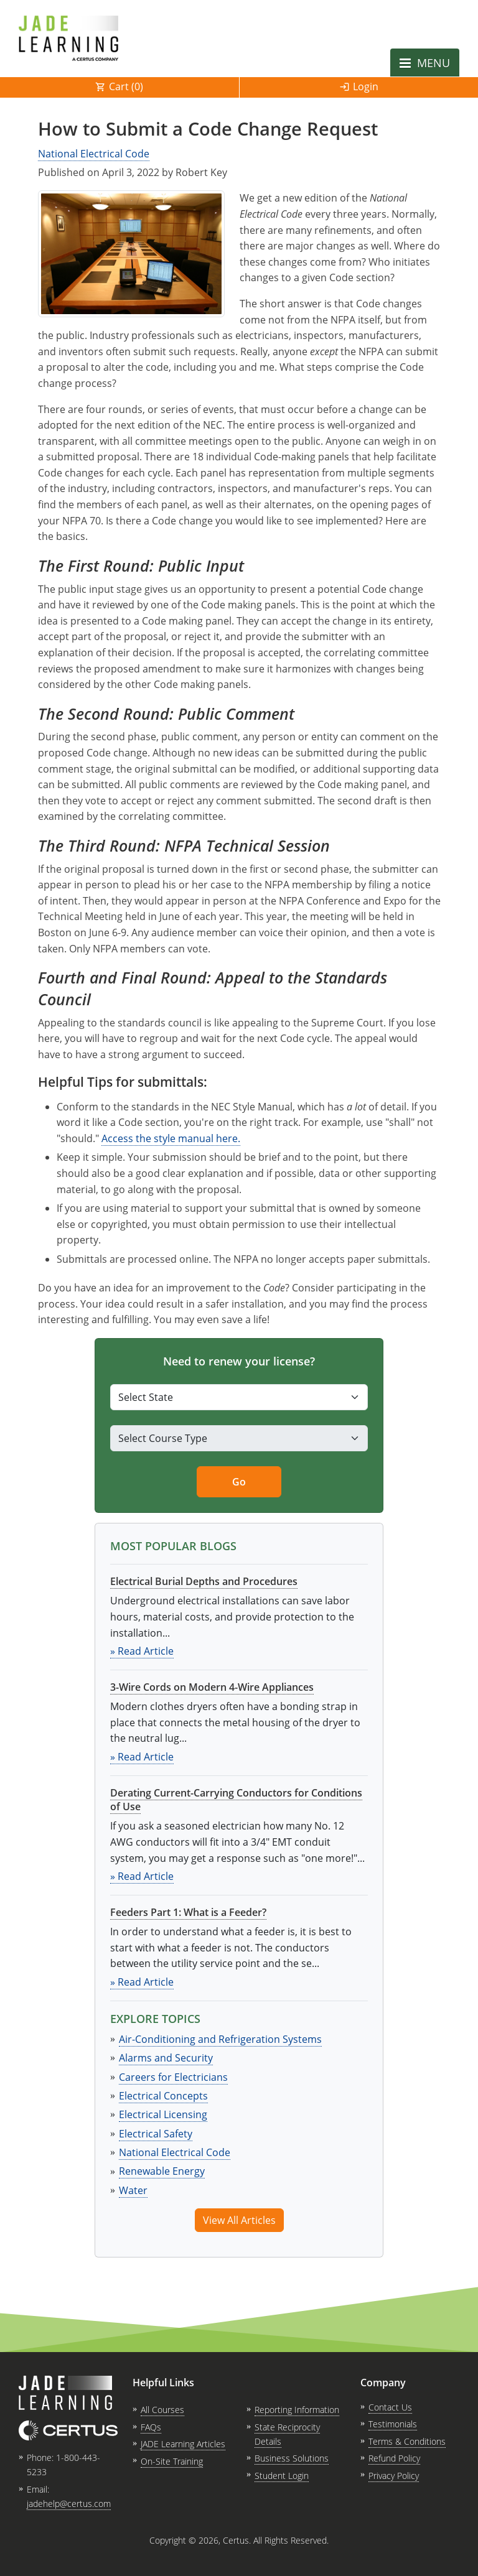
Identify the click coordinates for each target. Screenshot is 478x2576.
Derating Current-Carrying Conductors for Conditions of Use (236, 1799)
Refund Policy (394, 2458)
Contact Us (390, 2407)
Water (133, 2190)
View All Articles (239, 2220)
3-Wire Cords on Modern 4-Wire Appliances (212, 1687)
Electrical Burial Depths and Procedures (204, 1581)
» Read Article (142, 1651)
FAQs (151, 2427)
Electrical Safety (155, 2134)
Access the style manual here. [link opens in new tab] (170, 1138)
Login (365, 86)
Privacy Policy (393, 2475)
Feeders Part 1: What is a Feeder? (188, 1912)
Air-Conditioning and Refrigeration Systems (220, 2039)
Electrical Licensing (163, 2114)
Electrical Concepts (163, 2096)
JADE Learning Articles (183, 2444)
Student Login (282, 2475)
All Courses (162, 2410)
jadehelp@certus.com (69, 2503)
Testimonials (392, 2424)
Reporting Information (297, 2410)
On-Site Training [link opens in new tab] (172, 2461)
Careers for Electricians (173, 2077)
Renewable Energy (162, 2171)
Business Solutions (292, 2458)
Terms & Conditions (407, 2441)
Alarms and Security (166, 2058)
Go (239, 1482)
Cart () (126, 86)
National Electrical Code (93, 153)
